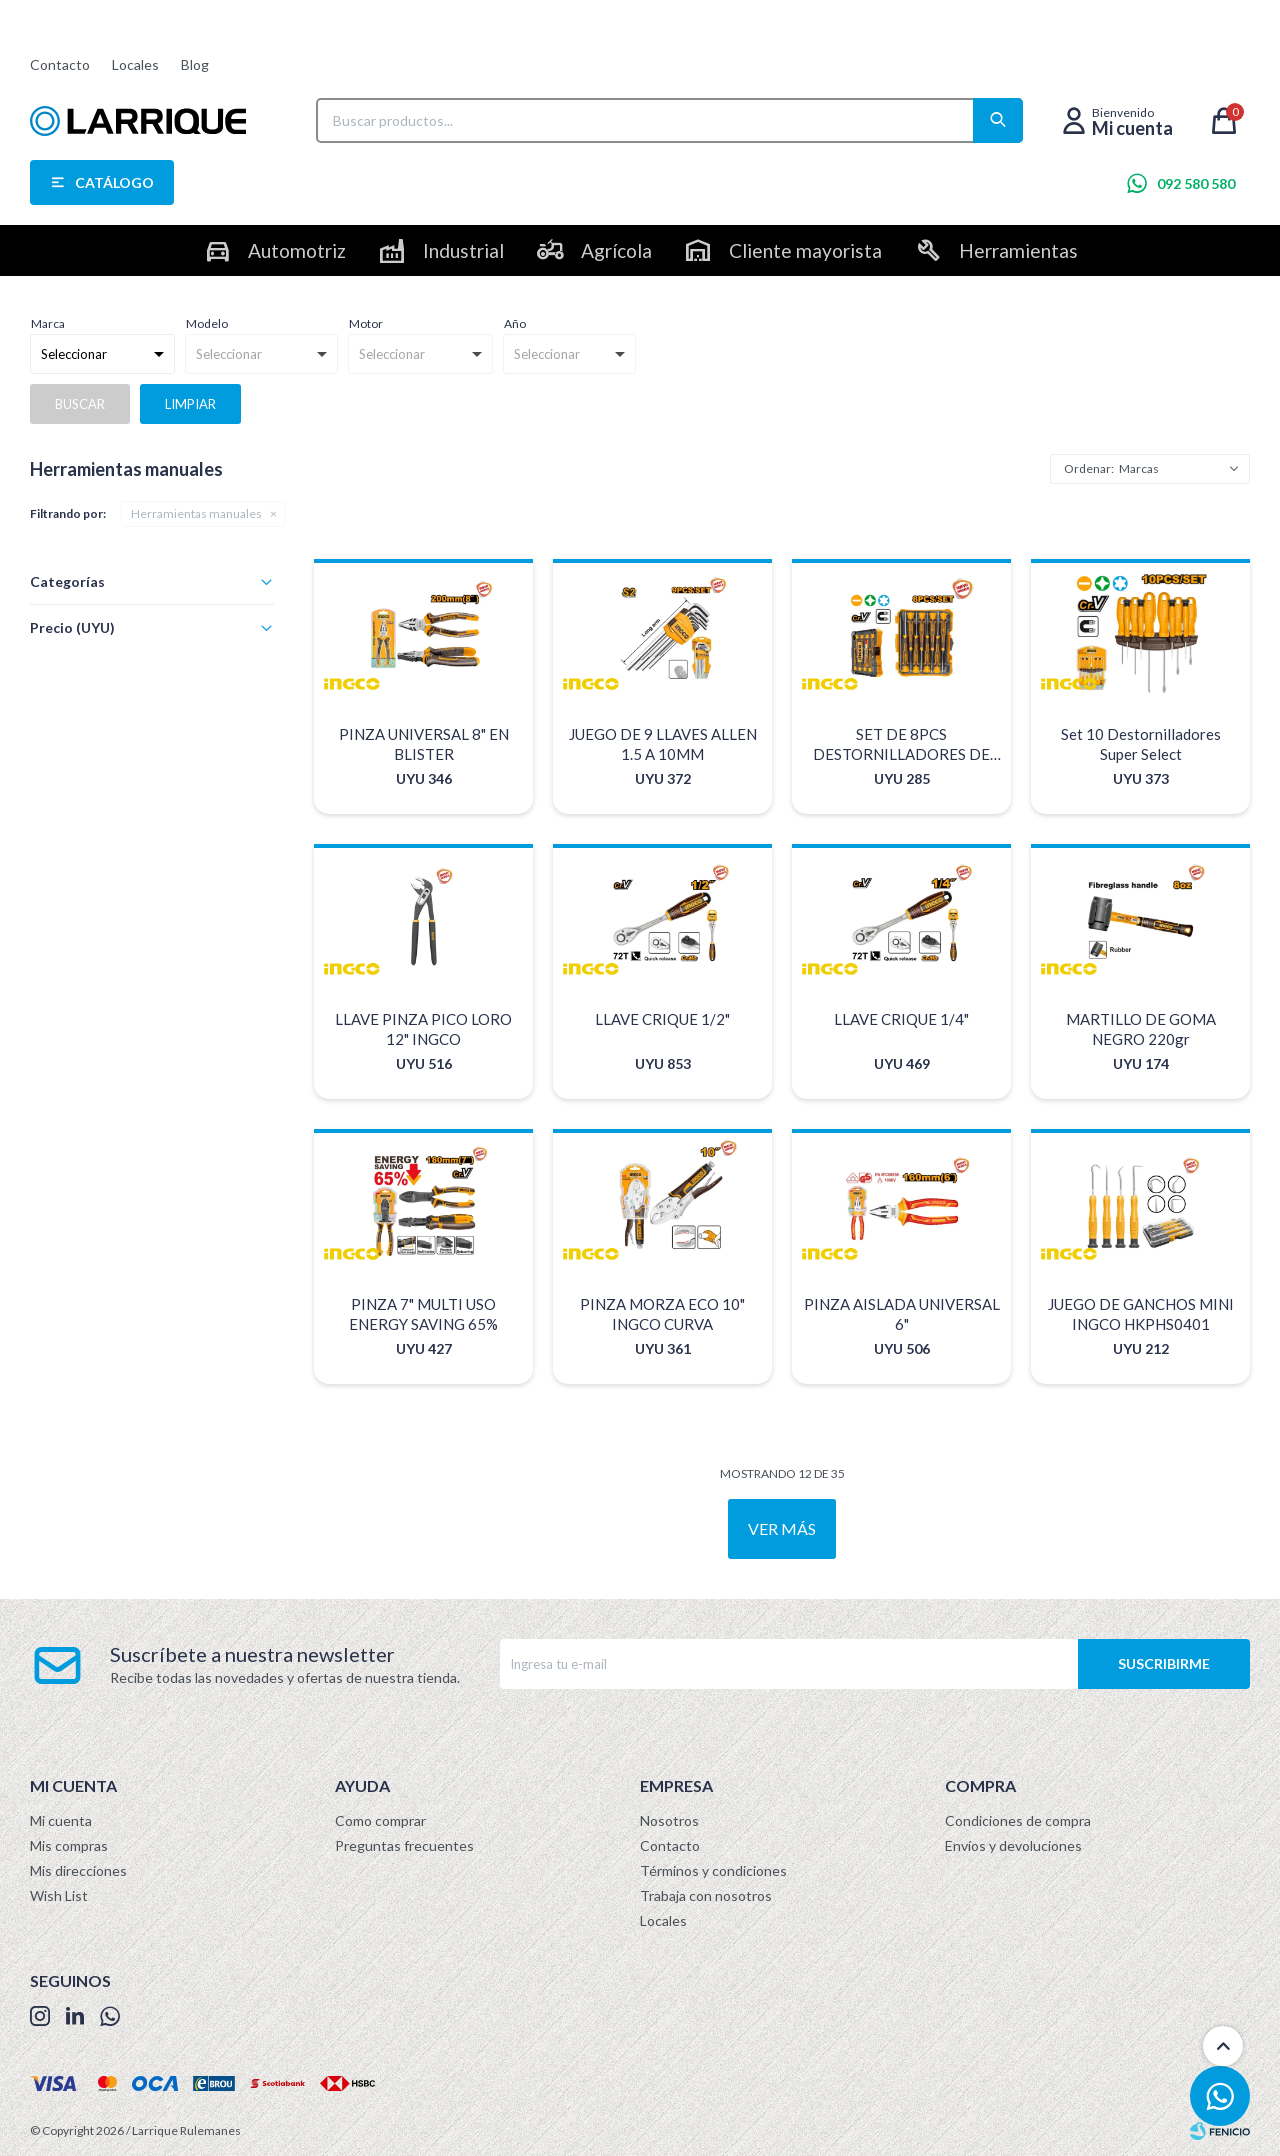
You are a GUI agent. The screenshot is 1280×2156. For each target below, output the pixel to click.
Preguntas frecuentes (404, 1845)
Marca (48, 323)
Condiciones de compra (1018, 1820)
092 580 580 (1196, 183)
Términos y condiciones (713, 1870)
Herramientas (1018, 250)
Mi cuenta (61, 1820)
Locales (135, 64)
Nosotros (669, 1820)
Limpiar (190, 404)
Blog (195, 64)
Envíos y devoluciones (1013, 1845)
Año (515, 323)
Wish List (59, 1895)
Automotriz (297, 250)
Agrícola (616, 250)
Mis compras (69, 1845)
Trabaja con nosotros (706, 1895)
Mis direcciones (78, 1870)
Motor (366, 323)
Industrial (463, 250)
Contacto (60, 64)
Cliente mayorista (805, 250)
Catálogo (114, 182)
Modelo (207, 323)
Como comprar (380, 1820)
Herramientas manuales (196, 513)
